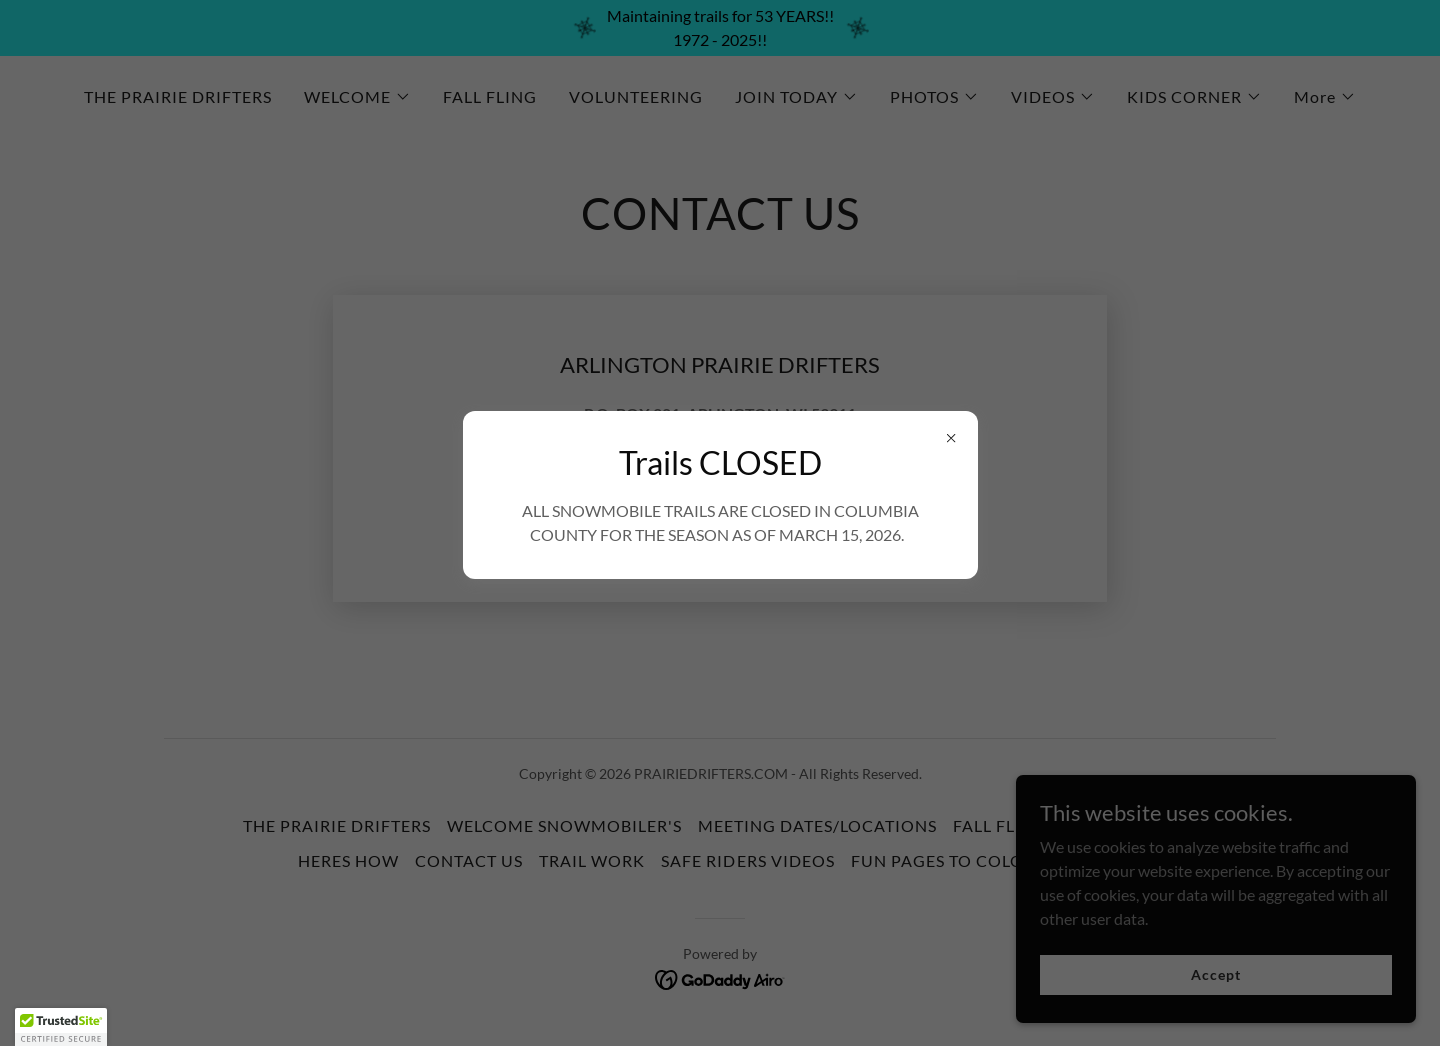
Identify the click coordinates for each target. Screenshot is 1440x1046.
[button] (61, 1027)
